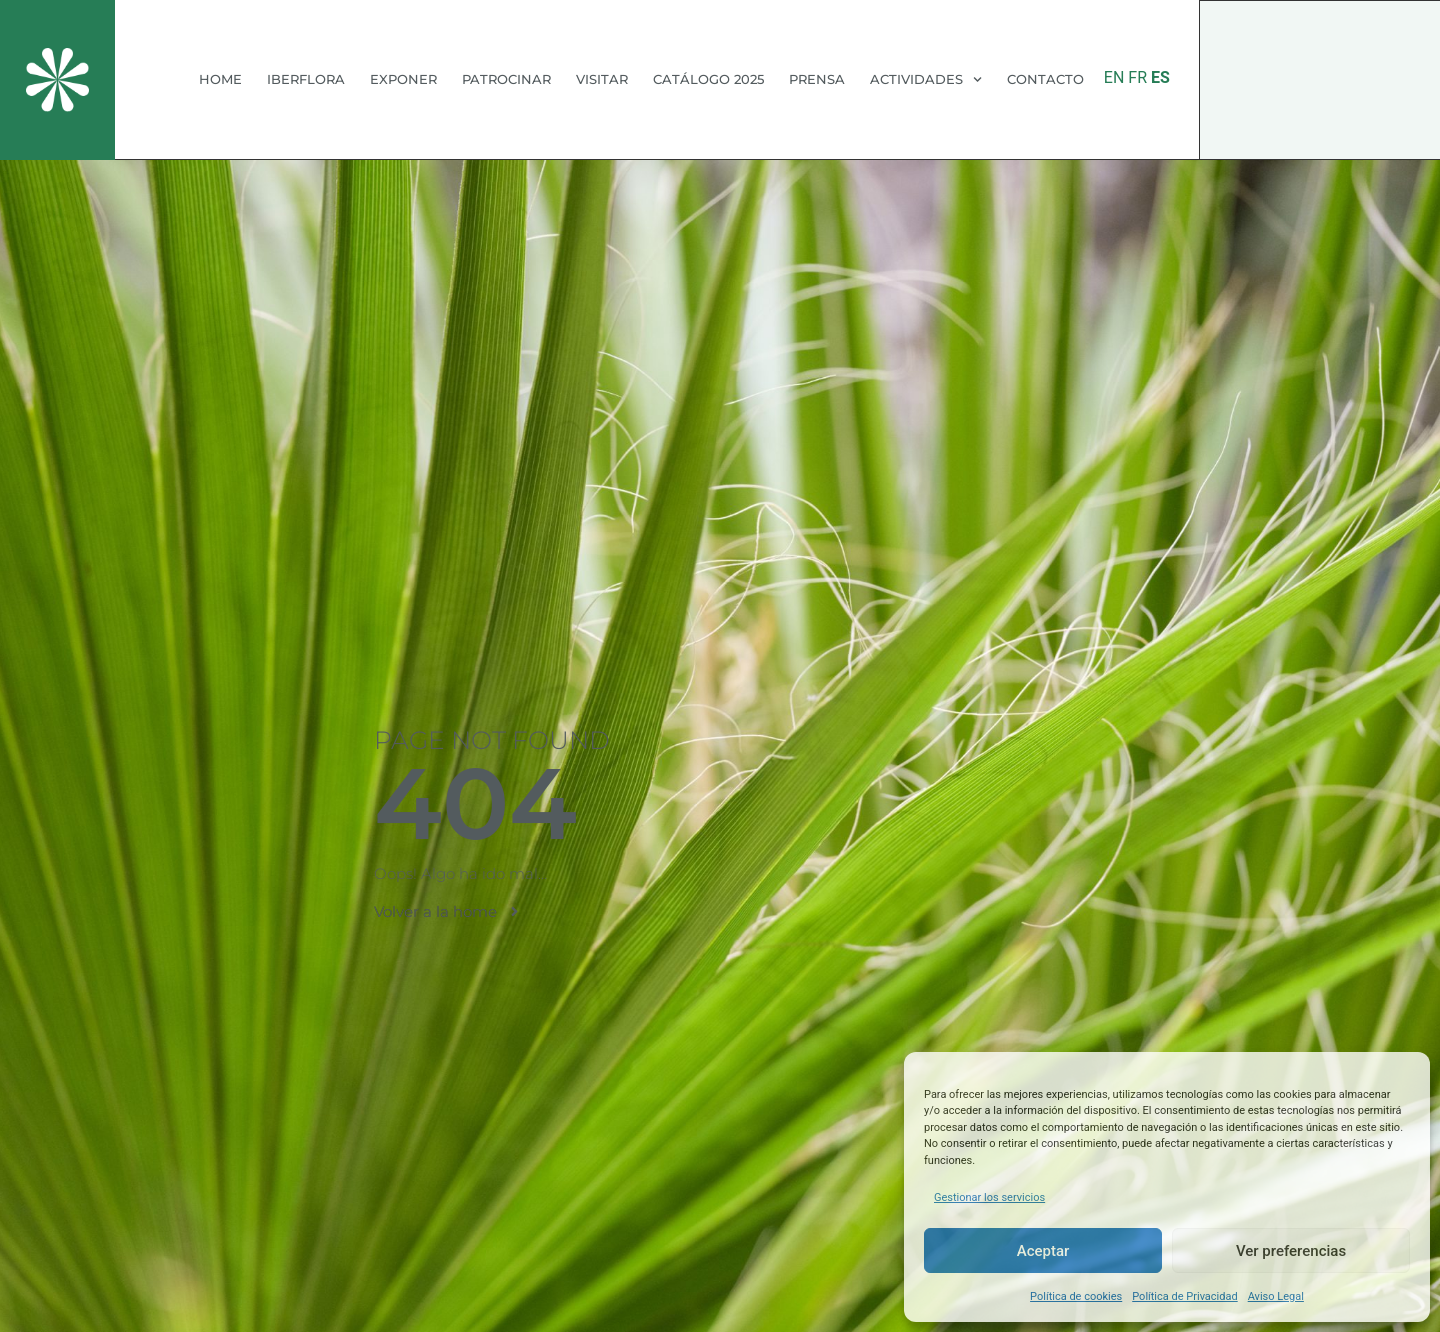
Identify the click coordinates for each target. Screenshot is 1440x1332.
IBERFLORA (306, 79)
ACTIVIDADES (926, 79)
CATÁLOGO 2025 (708, 79)
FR (1137, 77)
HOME (220, 79)
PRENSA (817, 79)
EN (1114, 77)
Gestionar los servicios (989, 1197)
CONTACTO (1045, 79)
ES (1160, 77)
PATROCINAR (506, 79)
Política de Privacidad (1184, 1296)
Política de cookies (1076, 1296)
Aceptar (1043, 1251)
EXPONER (403, 79)
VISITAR (602, 79)
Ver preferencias (1291, 1251)
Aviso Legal (1276, 1296)
